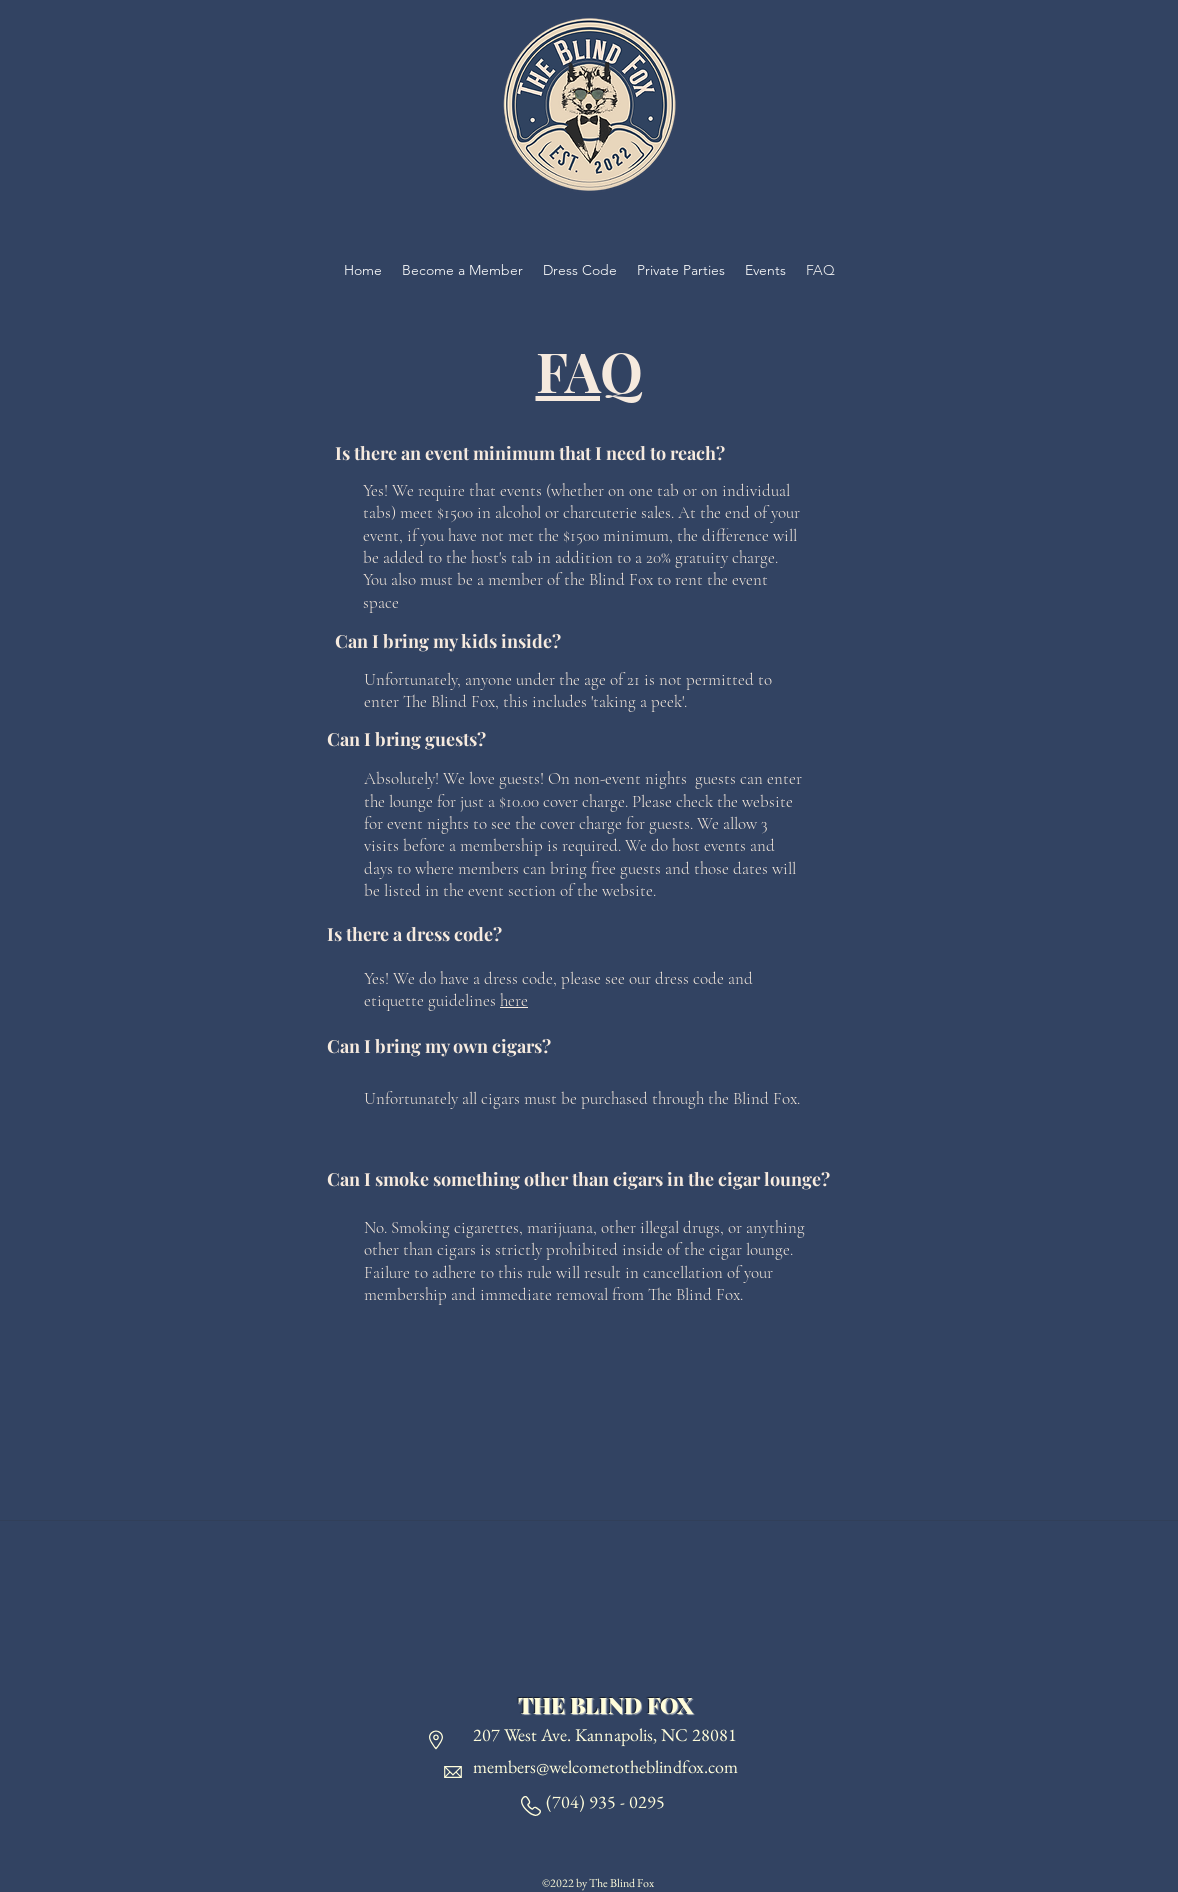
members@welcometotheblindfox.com (605, 1766)
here (514, 1000)
